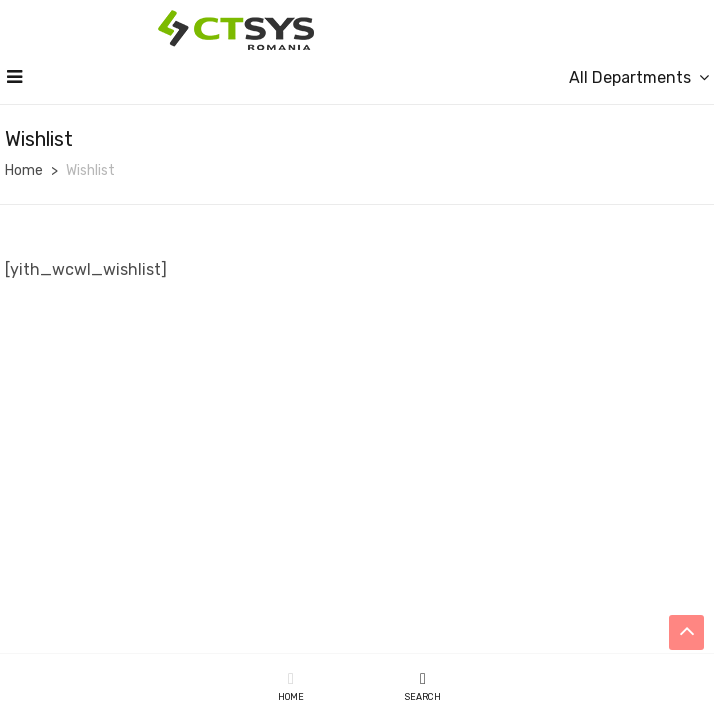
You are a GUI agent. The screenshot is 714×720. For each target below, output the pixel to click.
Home (24, 170)
